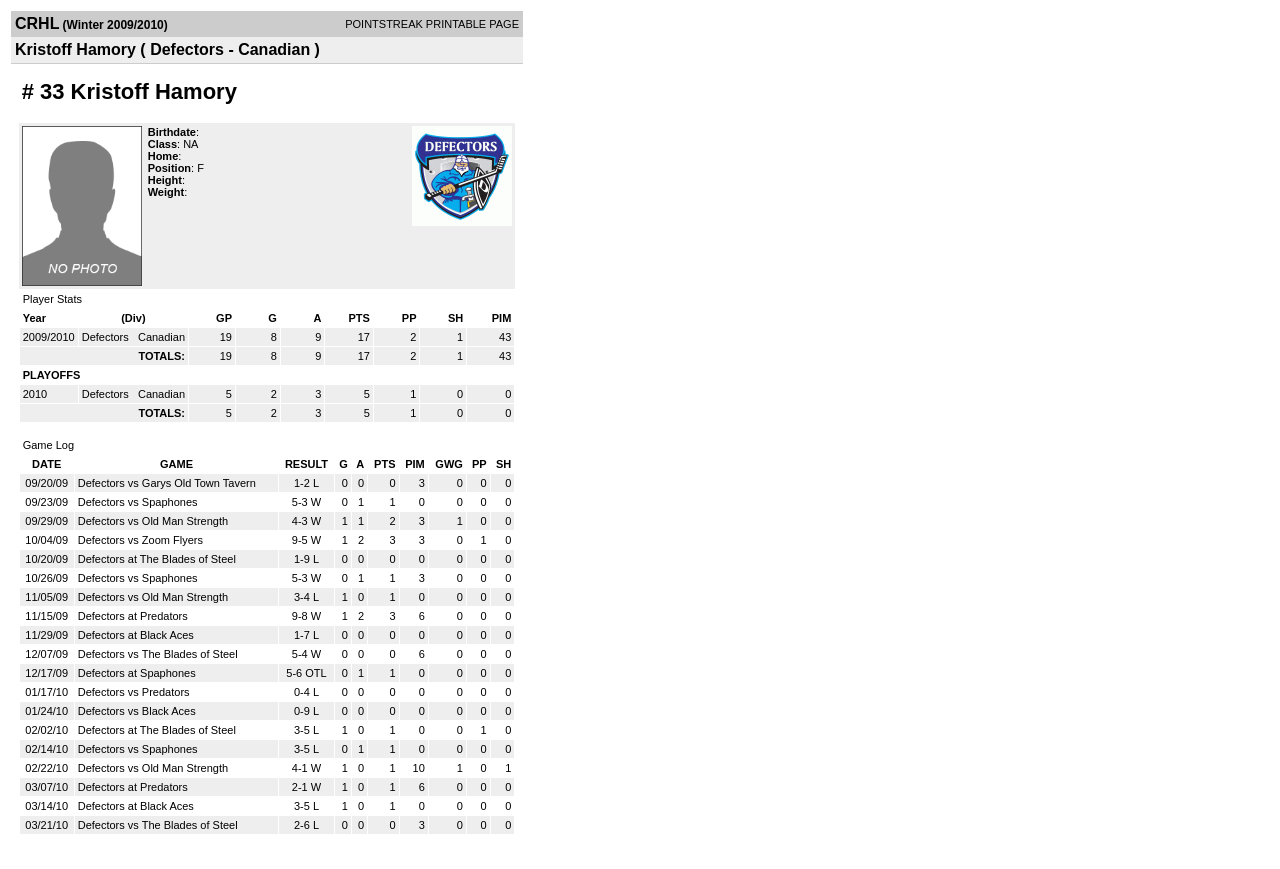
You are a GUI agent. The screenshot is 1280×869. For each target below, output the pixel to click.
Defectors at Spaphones (137, 673)
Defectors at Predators (133, 616)
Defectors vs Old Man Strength (153, 521)
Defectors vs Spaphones (138, 502)
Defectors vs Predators (134, 692)
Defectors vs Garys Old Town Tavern (167, 483)
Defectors (107, 337)
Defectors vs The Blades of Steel (158, 654)
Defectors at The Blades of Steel (157, 559)
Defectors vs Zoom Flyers (140, 540)
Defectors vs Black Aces (137, 711)
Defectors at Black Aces (136, 635)
